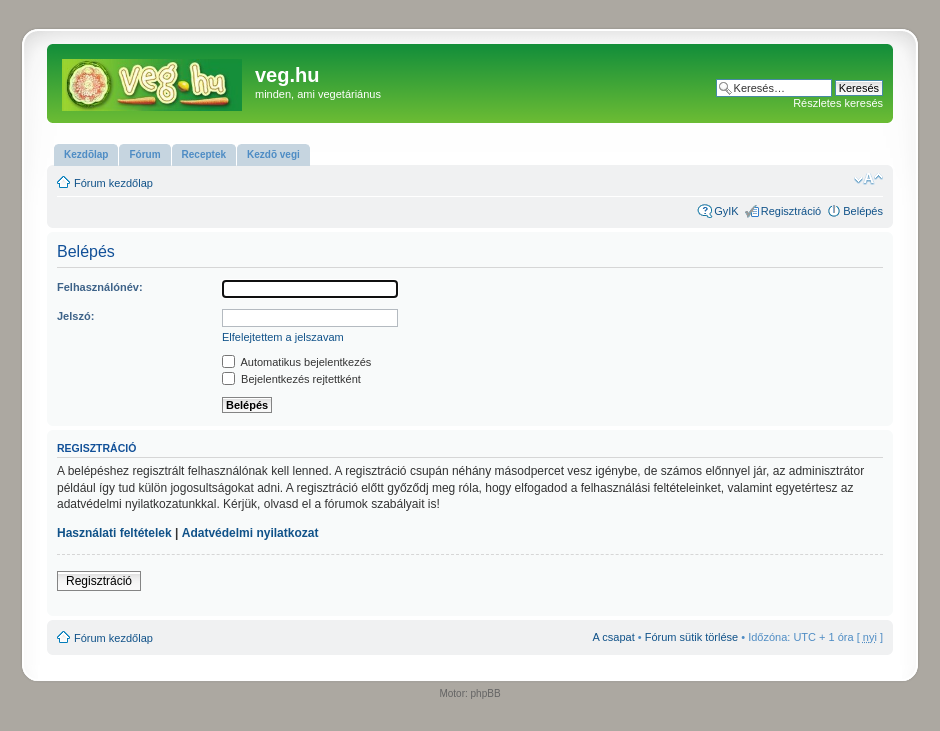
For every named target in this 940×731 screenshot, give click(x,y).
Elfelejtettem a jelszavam (283, 337)
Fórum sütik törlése (692, 637)
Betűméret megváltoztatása (868, 179)
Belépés (863, 211)
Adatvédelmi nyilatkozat (250, 533)
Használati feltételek (114, 533)
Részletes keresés (838, 103)
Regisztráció (791, 211)
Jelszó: (75, 316)
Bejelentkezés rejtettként (291, 379)
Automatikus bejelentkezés (296, 362)
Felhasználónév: (100, 287)
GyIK (726, 211)
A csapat (614, 637)
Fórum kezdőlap (113, 183)
